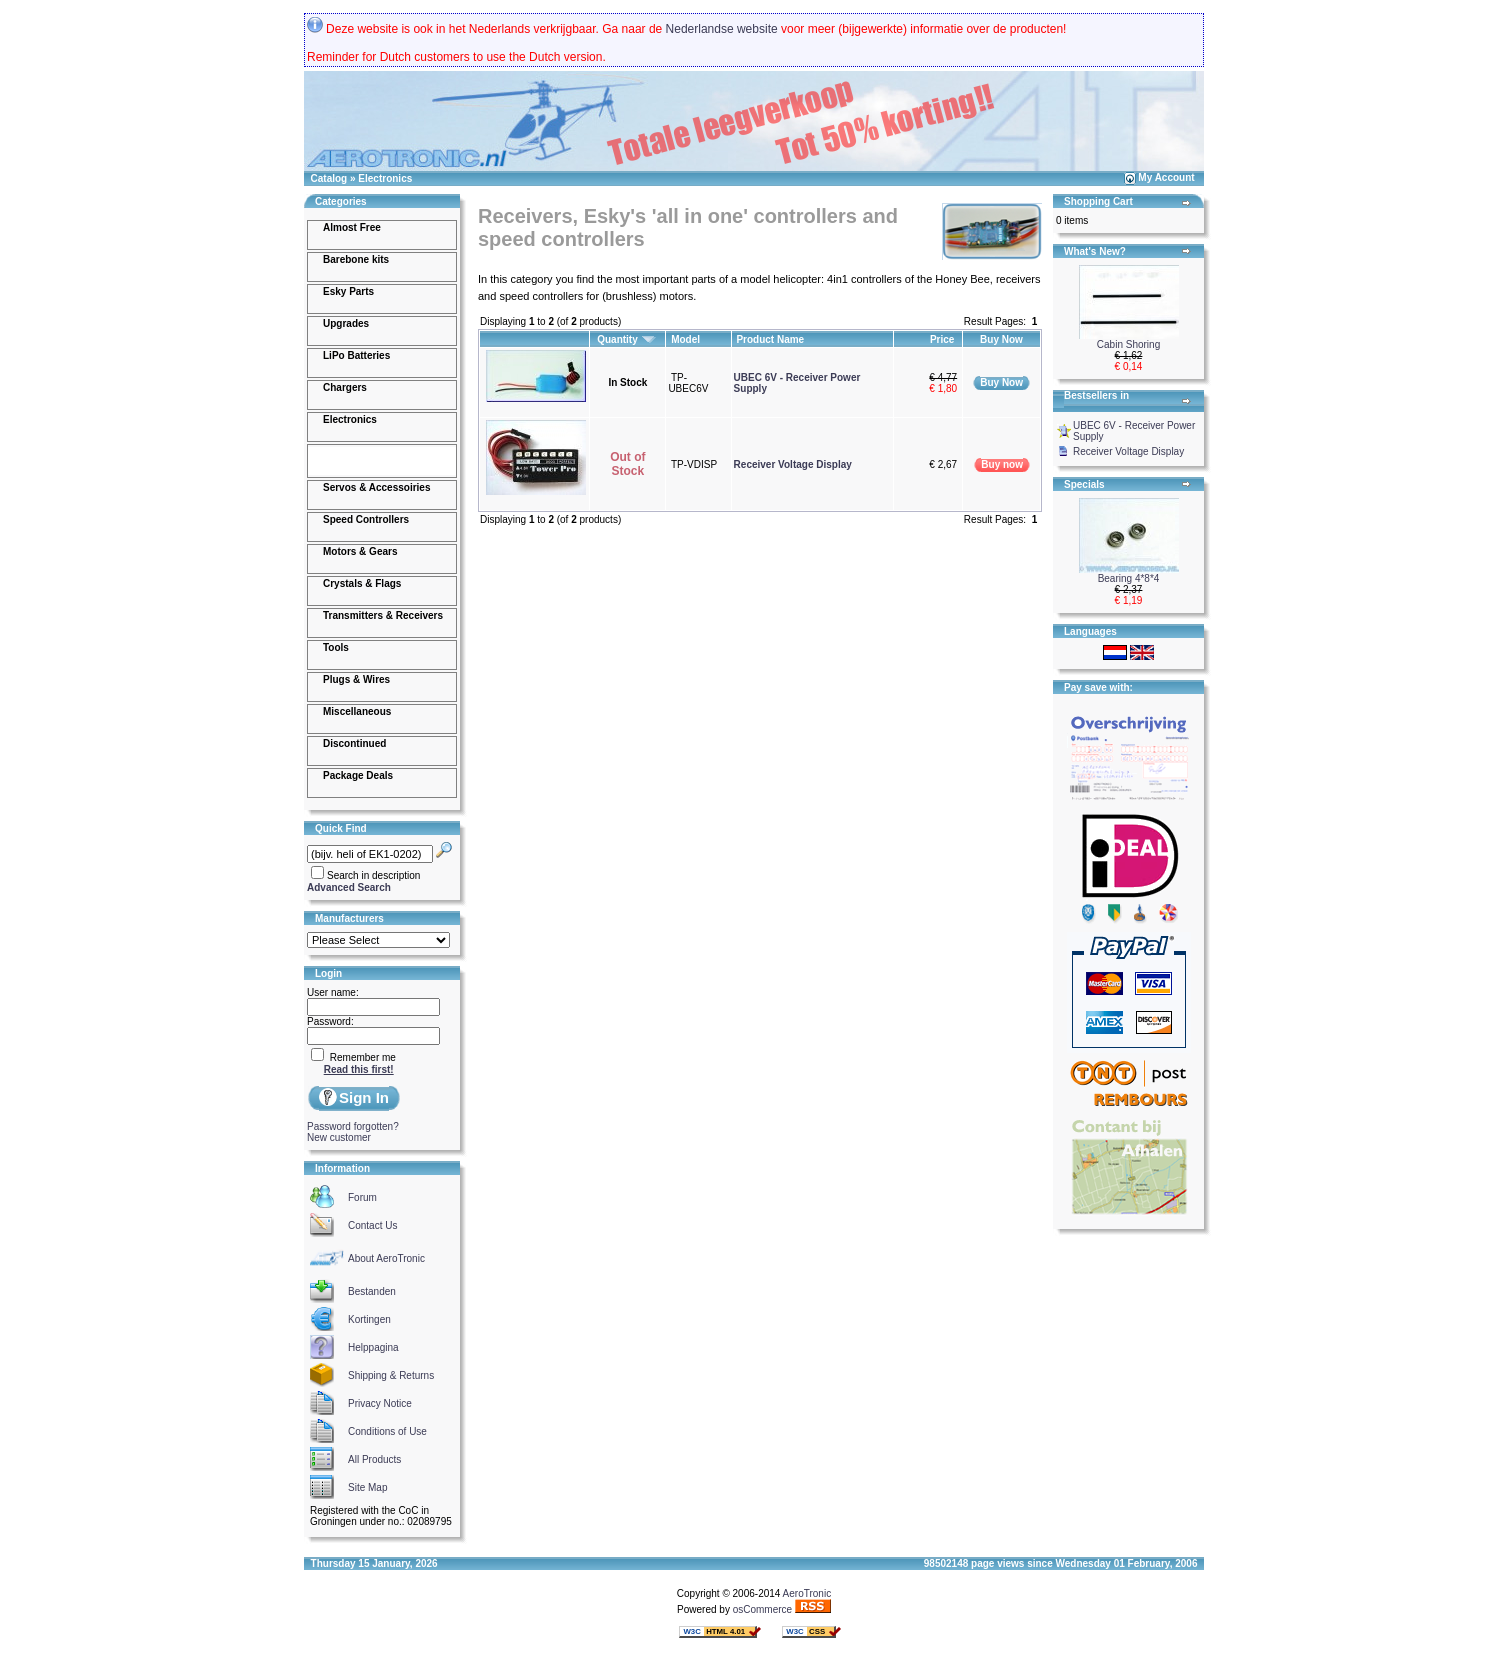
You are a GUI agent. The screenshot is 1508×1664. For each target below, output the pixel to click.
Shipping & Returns (391, 1375)
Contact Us (372, 1225)
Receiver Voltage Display (793, 464)
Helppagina (373, 1347)
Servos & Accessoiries (376, 487)
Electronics (385, 178)
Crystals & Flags (362, 583)
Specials (1084, 484)
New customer (339, 1137)
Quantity (627, 339)
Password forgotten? (353, 1126)
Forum (362, 1197)
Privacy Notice (380, 1403)
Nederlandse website (722, 29)
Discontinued (354, 743)
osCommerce (762, 1609)
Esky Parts (348, 291)
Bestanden (372, 1291)
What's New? (1095, 251)
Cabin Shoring (1128, 344)
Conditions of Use (387, 1431)
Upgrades (346, 323)
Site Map (367, 1487)
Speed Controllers (366, 519)
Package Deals (358, 775)
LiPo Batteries (356, 355)
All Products (374, 1459)
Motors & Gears (360, 551)
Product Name (771, 339)
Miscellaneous (357, 711)
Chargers (345, 387)
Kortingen (369, 1319)
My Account (1166, 177)
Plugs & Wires (356, 679)
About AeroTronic (386, 1258)
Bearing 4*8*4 (1129, 578)
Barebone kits (356, 259)
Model (687, 339)
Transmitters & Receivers (383, 615)
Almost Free (352, 227)
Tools (336, 647)
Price (943, 339)
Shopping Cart (1098, 201)
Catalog (329, 178)
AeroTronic (807, 1593)
